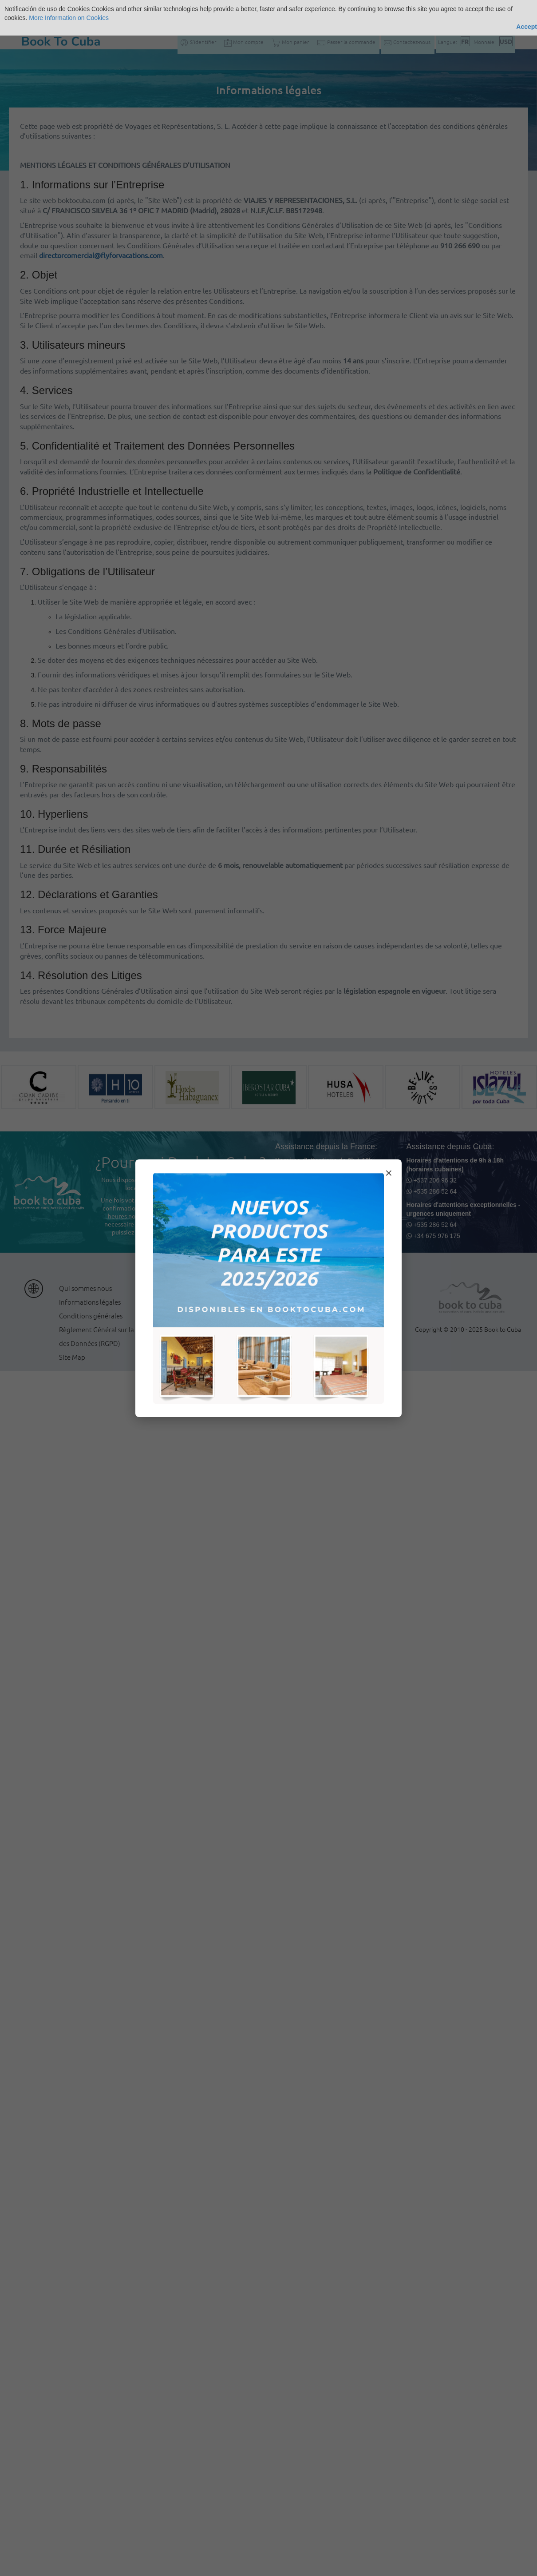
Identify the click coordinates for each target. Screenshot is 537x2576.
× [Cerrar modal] (388, 1173)
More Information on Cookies (69, 17)
